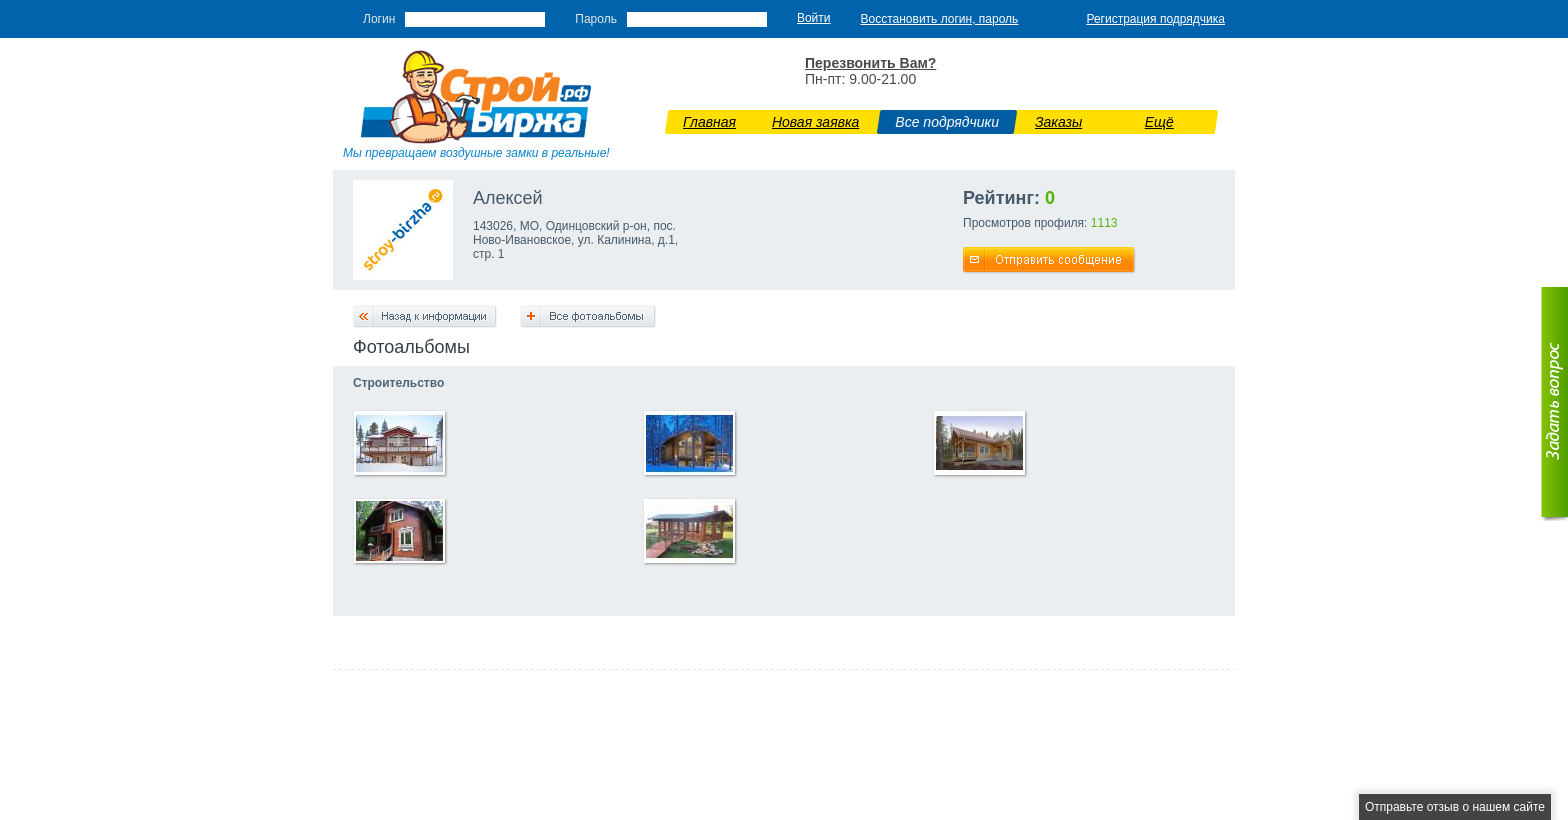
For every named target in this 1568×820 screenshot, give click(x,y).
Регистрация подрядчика (1155, 19)
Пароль (596, 19)
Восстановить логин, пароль (940, 19)
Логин (379, 19)
